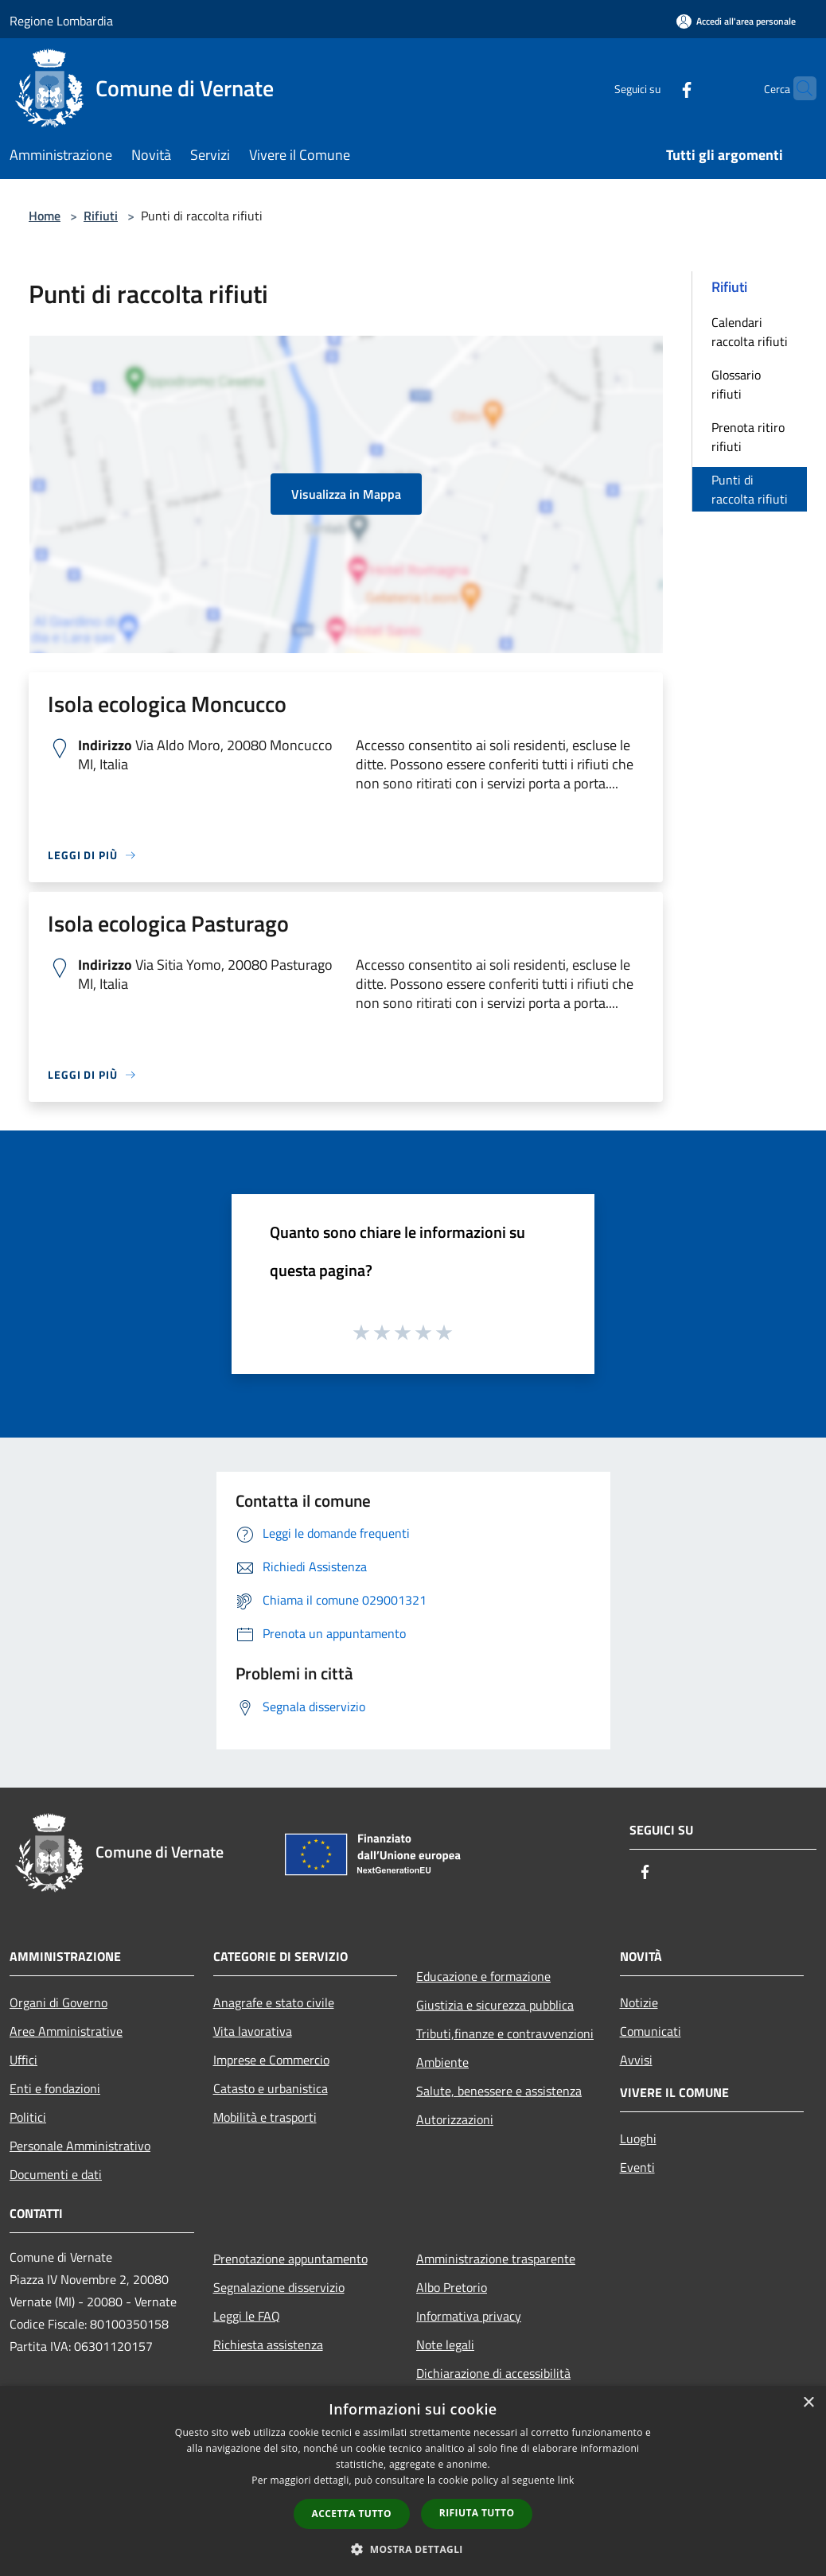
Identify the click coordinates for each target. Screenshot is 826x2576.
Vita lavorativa (252, 2031)
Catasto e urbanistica (270, 2088)
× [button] (808, 2403)
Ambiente (442, 2062)
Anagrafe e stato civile (273, 2002)
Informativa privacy (468, 2315)
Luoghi (638, 2138)
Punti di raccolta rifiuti (749, 489)
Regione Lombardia (61, 20)
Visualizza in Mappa (346, 494)
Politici (28, 2117)
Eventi (637, 2167)
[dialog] (413, 2481)
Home (44, 215)
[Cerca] (797, 88)
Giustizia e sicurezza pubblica (495, 2004)
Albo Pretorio (451, 2287)
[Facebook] (656, 88)
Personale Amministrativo (80, 2145)
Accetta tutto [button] (352, 2513)
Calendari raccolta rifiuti (749, 332)
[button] (413, 2549)
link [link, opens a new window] (566, 2480)
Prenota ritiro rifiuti (748, 437)
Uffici (23, 2059)
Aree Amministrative (66, 2031)
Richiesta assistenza (268, 2344)
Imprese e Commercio (271, 2059)
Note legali (445, 2344)
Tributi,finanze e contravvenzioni (505, 2033)
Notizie (639, 2002)
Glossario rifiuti (736, 384)
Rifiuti (101, 215)
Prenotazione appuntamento (290, 2258)
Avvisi (636, 2059)
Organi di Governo (58, 2002)
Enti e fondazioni (55, 2088)
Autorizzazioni (454, 2119)
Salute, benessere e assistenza (499, 2090)
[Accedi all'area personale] (736, 21)
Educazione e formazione (483, 1976)
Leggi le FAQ (246, 2315)
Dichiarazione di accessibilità (493, 2373)
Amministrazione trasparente (495, 2258)
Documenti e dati (56, 2174)
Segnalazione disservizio (279, 2287)
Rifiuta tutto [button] (477, 2513)
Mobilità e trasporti (265, 2117)
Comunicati (650, 2031)
